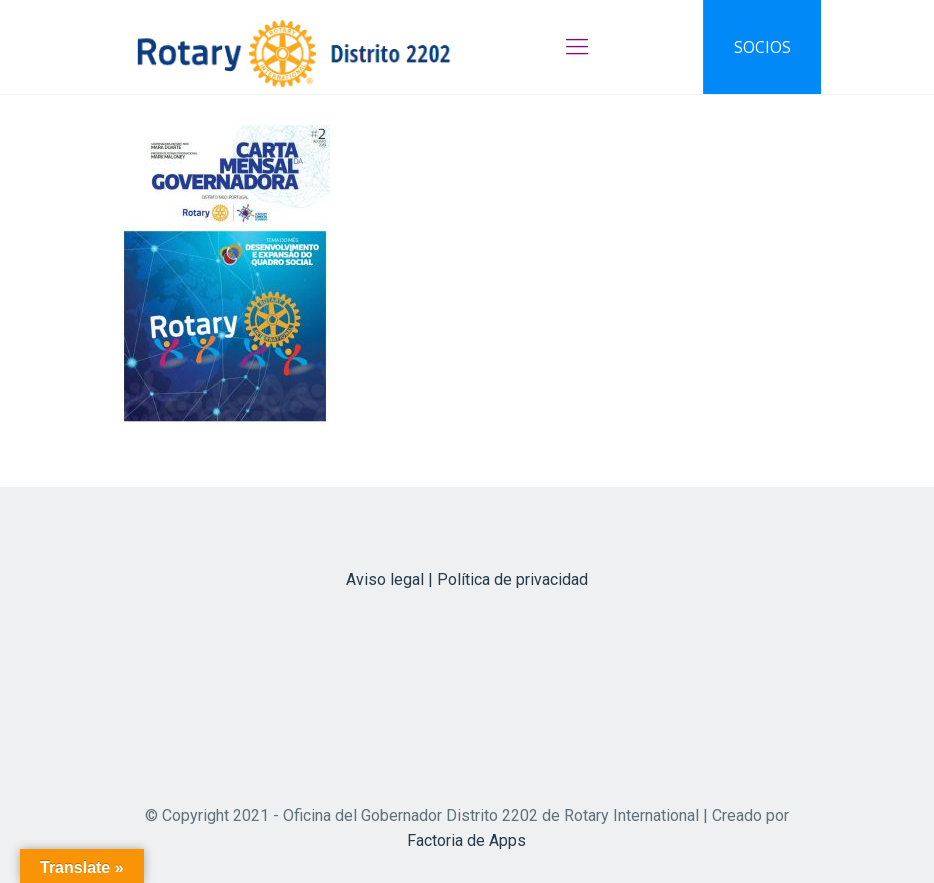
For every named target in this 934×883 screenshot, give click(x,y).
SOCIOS (762, 47)
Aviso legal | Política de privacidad (467, 579)
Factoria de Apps (466, 840)
